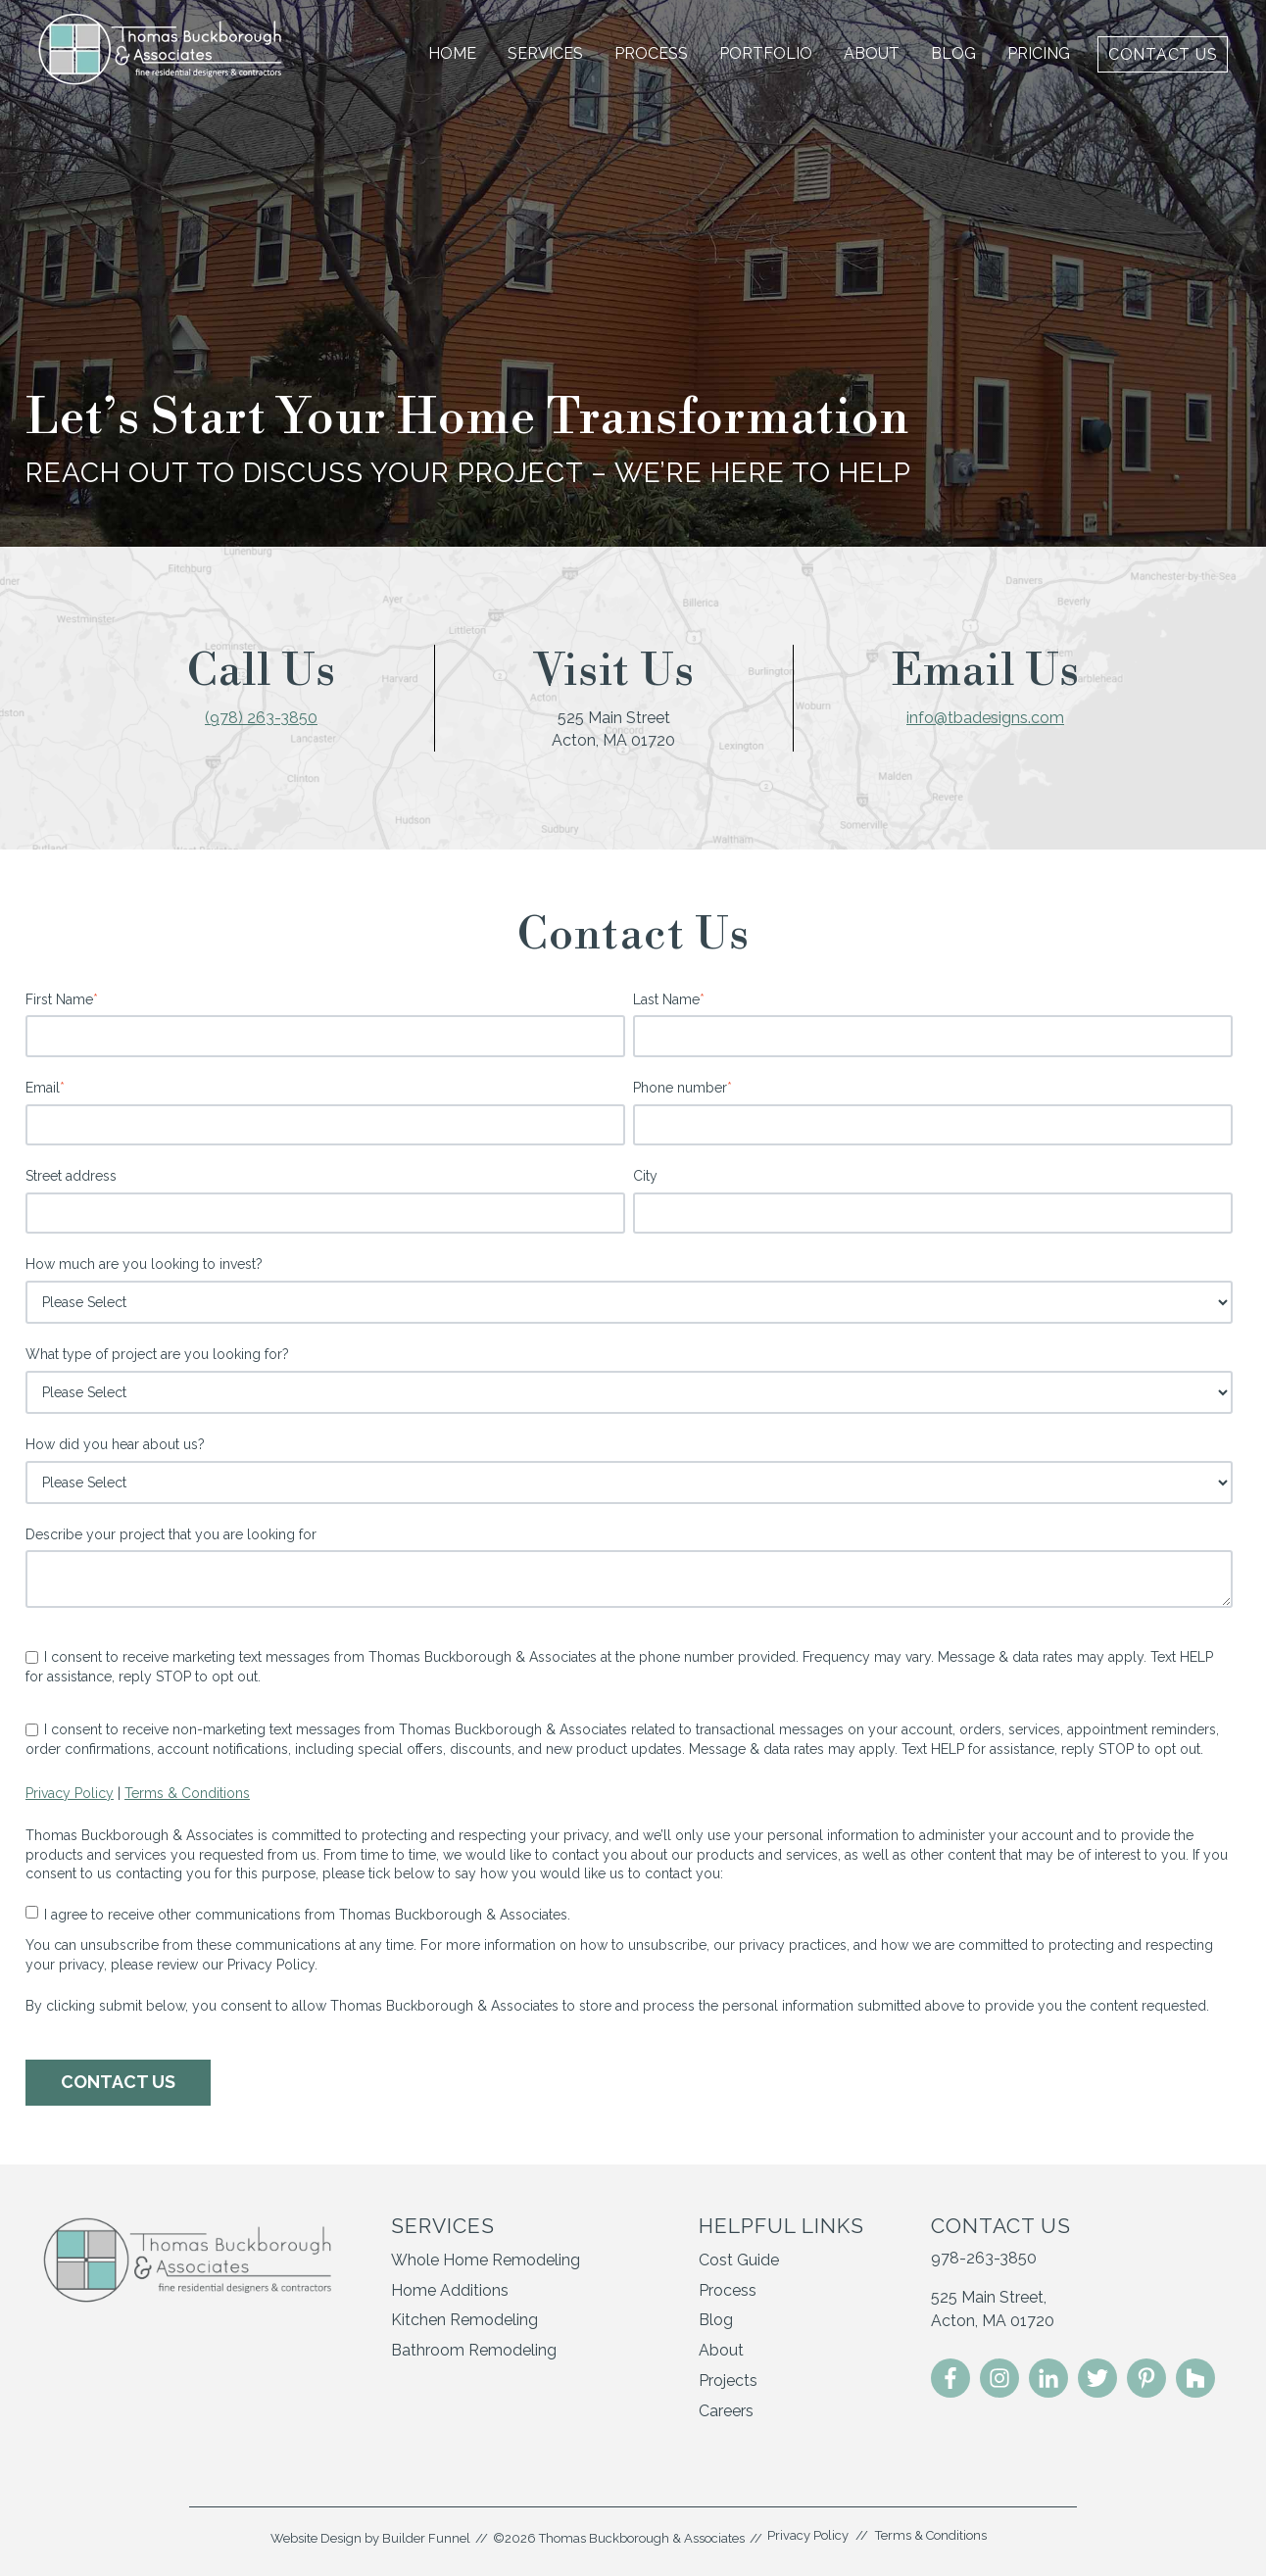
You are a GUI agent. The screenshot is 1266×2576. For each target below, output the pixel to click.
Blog (953, 53)
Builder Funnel (426, 2538)
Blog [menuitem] (716, 2319)
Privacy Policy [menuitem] (808, 2535)
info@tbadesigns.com (985, 717)
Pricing (1038, 53)
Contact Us (1163, 54)
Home (452, 53)
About (872, 53)
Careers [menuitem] (726, 2411)
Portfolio (765, 53)
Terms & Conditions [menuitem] (931, 2535)
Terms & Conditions (187, 1793)
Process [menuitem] (727, 2290)
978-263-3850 (984, 2258)
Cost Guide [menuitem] (739, 2260)
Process (651, 53)
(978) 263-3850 (261, 717)
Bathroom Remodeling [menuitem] (474, 2350)
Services (545, 53)
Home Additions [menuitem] (450, 2290)
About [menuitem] (721, 2350)
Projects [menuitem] (728, 2380)
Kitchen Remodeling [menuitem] (464, 2319)
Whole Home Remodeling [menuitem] (485, 2260)
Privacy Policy (69, 1793)
